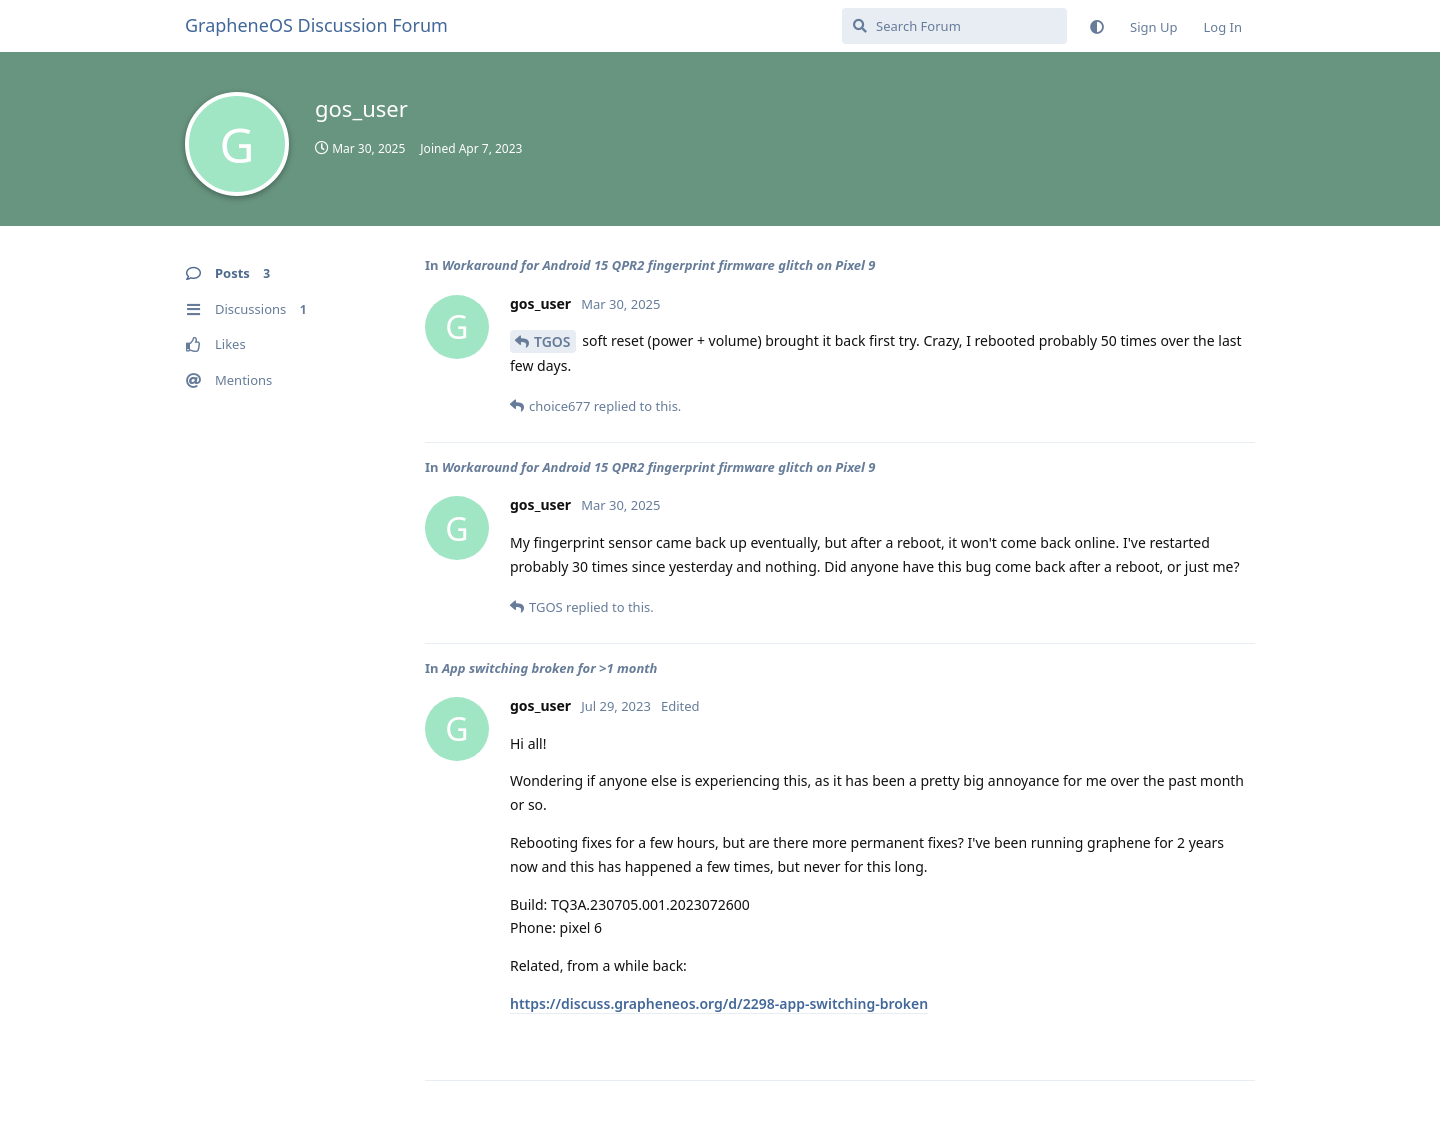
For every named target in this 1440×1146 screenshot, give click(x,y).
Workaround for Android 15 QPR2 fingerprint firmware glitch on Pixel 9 (659, 265)
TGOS (552, 341)
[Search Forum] (954, 26)
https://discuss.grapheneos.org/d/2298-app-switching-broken (719, 1003)
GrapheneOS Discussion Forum (316, 25)
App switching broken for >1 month (550, 668)
